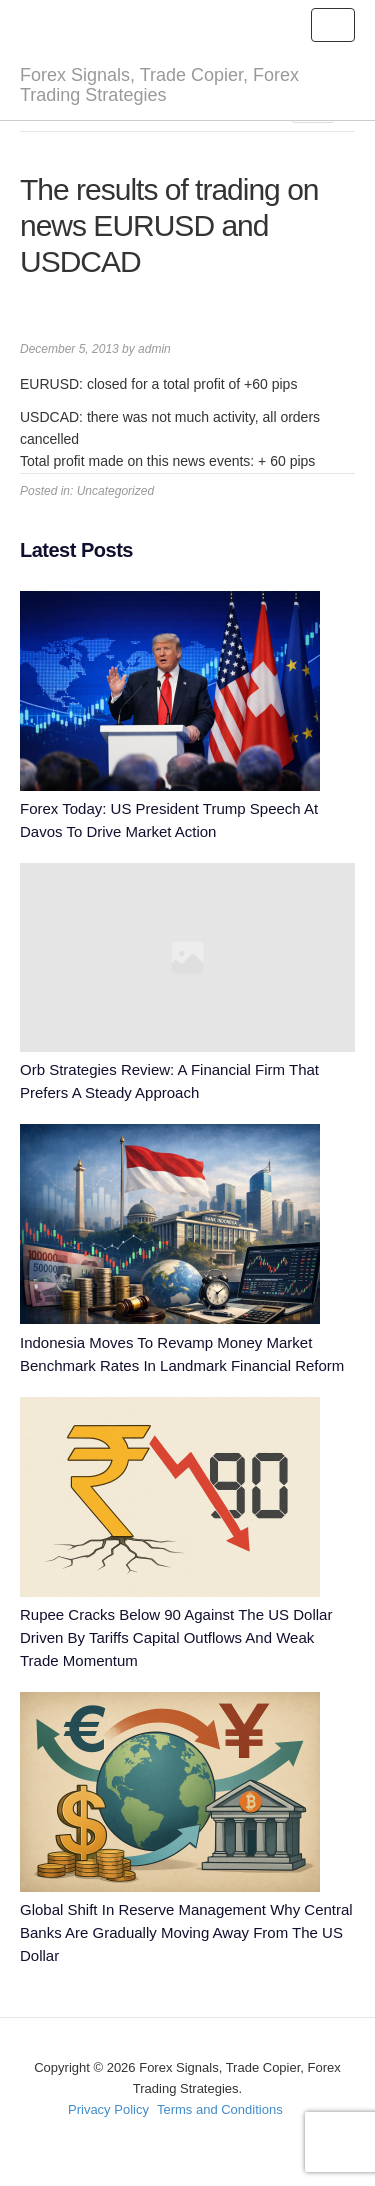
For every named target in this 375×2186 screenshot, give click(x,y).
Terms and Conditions (220, 2109)
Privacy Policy (108, 2109)
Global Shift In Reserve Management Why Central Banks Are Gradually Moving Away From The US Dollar (186, 1932)
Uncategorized (115, 491)
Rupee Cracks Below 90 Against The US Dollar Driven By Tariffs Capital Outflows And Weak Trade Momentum (176, 1637)
